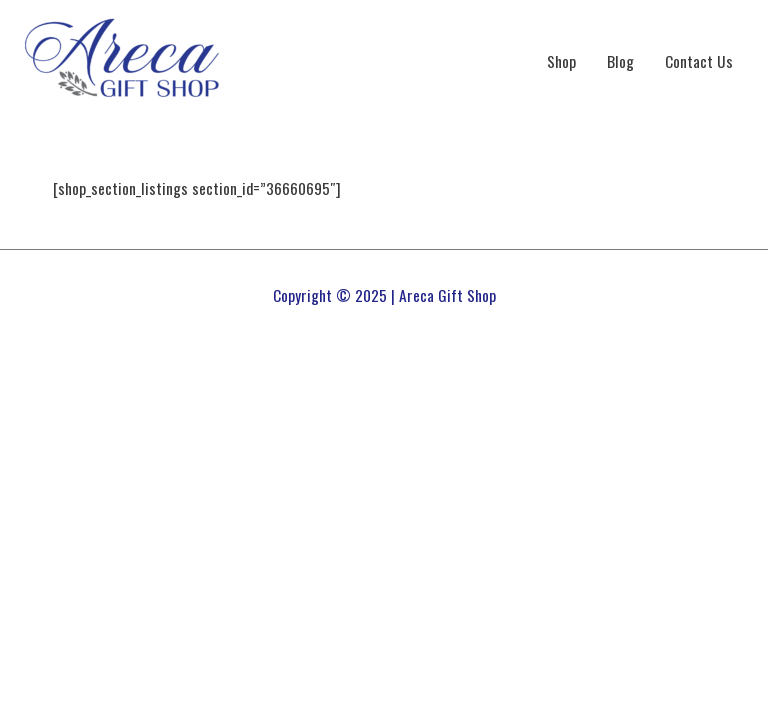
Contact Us (699, 61)
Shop (561, 61)
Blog (620, 61)
